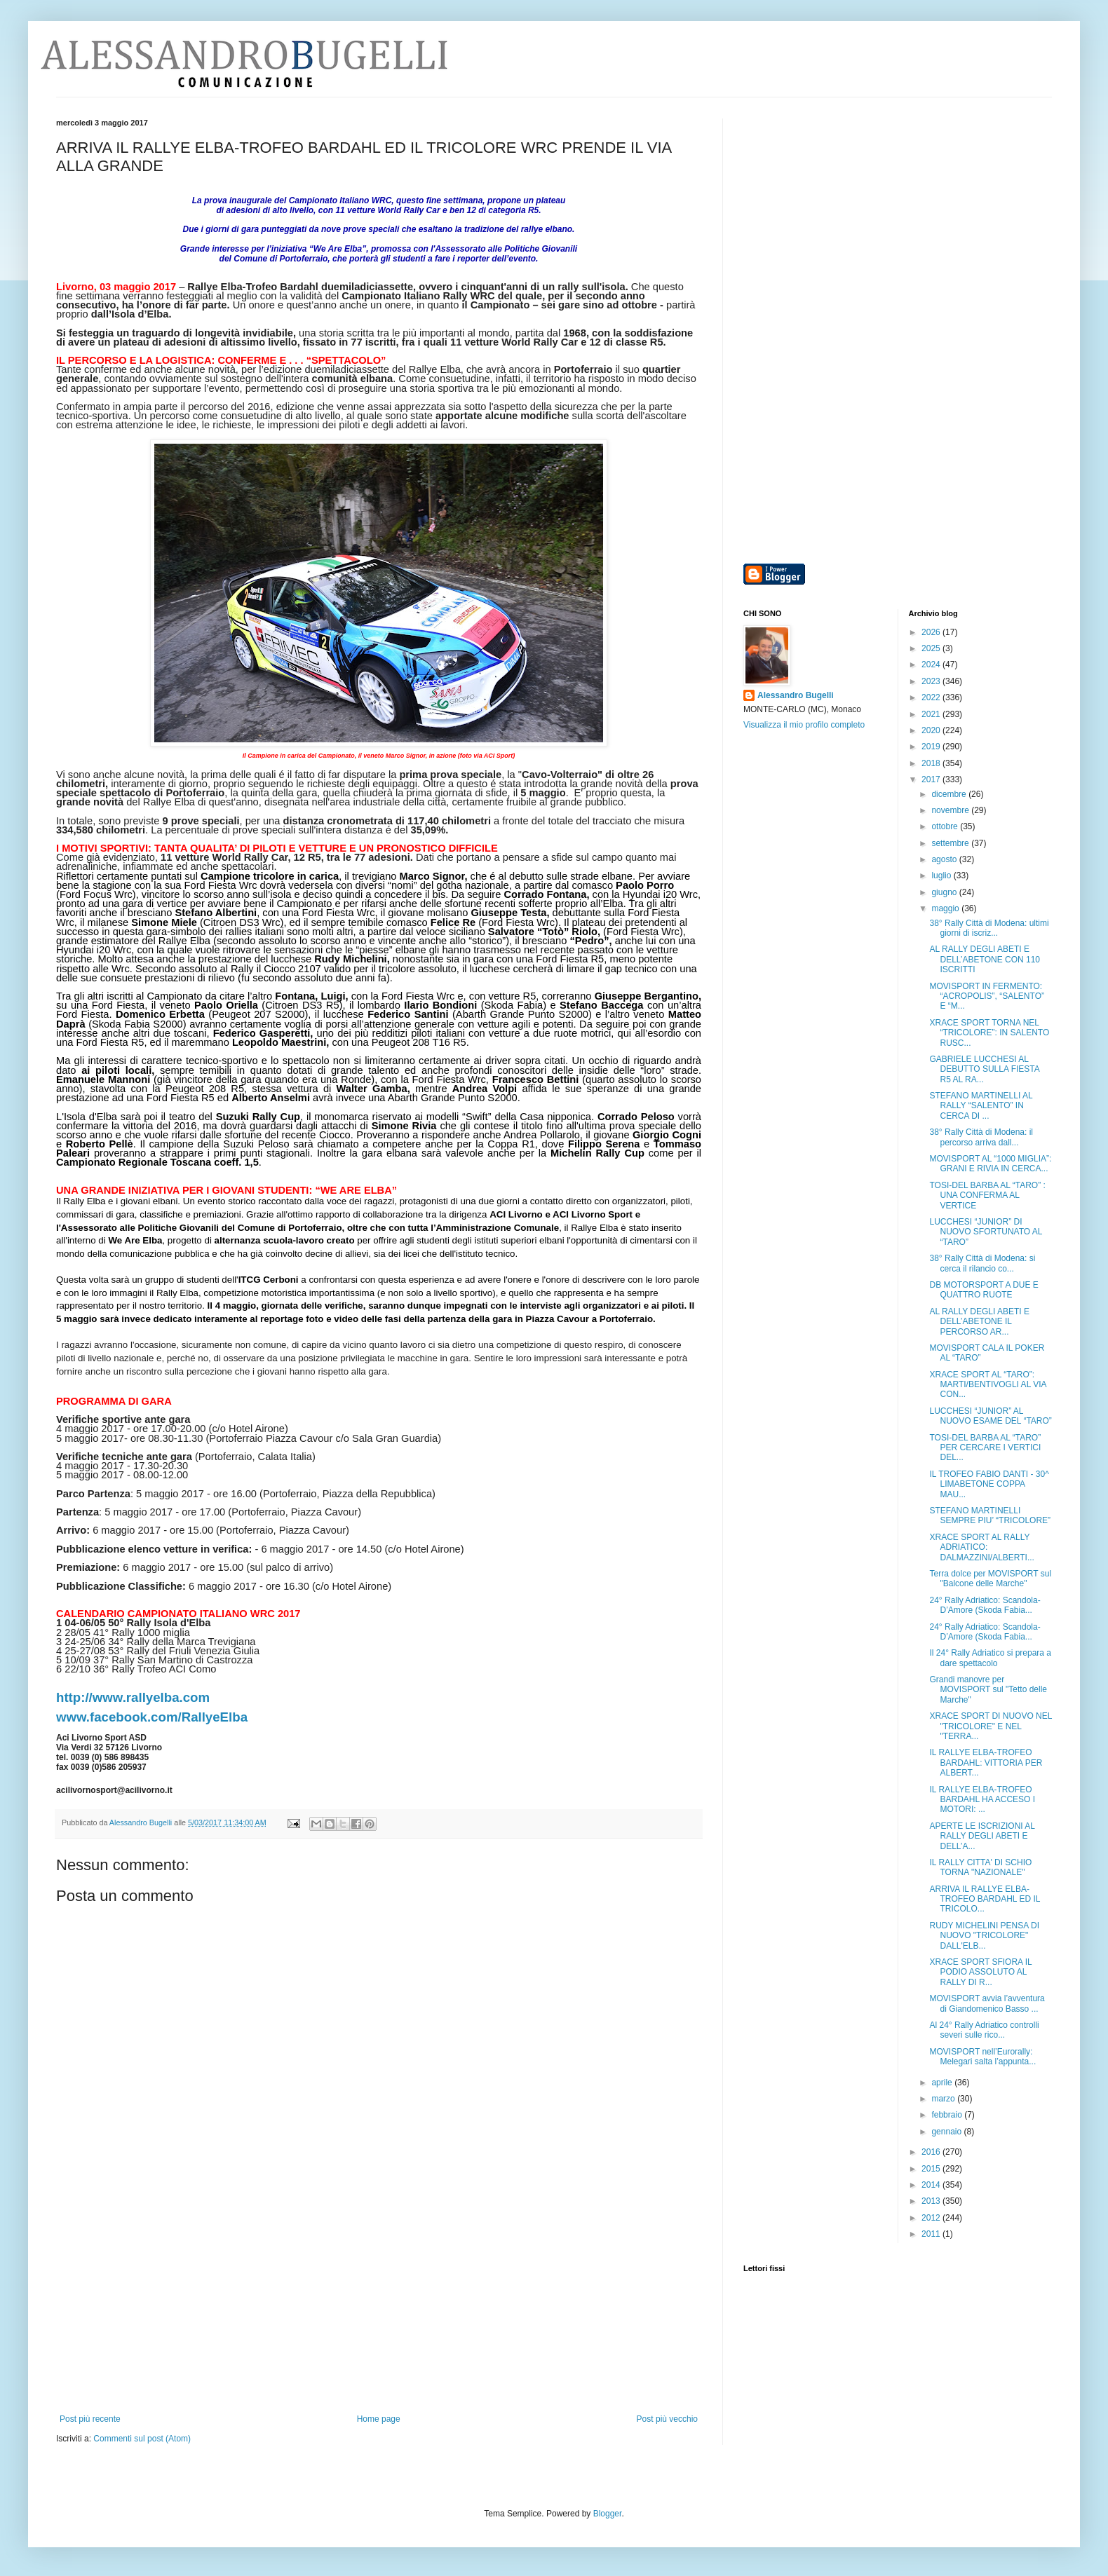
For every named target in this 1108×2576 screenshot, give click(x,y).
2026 (932, 632)
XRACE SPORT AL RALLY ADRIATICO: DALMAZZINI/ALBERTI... (981, 1547)
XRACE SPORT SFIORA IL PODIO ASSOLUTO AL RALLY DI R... (980, 1972)
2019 (932, 746)
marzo (944, 2099)
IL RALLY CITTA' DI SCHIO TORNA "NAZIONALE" (980, 1867)
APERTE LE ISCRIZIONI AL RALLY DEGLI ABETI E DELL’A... (981, 1836)
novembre (951, 810)
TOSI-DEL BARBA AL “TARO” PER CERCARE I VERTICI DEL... (985, 1448)
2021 (932, 714)
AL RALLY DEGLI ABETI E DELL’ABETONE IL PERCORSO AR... (979, 1322)
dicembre (949, 794)
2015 (932, 2169)
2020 (932, 730)
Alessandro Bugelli (795, 695)
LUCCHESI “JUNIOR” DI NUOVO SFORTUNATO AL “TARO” (985, 1232)
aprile (942, 2082)
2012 (932, 2218)
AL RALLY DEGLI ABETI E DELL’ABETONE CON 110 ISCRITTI (984, 959)
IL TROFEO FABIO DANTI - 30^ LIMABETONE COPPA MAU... (988, 1484)
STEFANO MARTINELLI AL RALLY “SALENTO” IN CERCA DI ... (980, 1106)
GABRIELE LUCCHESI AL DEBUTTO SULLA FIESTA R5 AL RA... (984, 1069)
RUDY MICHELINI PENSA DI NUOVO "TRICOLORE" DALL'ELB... (984, 1936)
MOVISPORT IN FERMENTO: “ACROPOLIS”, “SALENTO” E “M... (986, 996)
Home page (378, 2419)
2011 (932, 2234)
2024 (932, 664)
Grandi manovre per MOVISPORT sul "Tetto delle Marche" (988, 1690)
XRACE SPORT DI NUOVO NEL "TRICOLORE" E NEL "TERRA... (990, 1726)
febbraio (947, 2115)
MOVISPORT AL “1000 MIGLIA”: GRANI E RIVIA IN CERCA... (990, 1163)
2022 (932, 697)
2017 (932, 779)
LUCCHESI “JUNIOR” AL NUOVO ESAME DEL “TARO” (990, 1416)
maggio (946, 908)
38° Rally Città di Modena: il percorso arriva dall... (981, 1137)
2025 (932, 648)
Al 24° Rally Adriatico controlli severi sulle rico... (984, 2030)
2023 (932, 681)
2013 (932, 2201)
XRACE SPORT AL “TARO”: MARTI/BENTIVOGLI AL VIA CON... (987, 1385)
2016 (932, 2152)
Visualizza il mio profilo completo (804, 725)
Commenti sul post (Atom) (142, 2439)
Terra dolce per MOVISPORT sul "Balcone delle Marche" (990, 1578)
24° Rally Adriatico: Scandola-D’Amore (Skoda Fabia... (984, 1605)
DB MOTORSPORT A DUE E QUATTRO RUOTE (983, 1290)
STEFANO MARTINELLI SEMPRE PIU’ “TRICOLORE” (989, 1515)
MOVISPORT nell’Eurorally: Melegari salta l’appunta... (982, 2056)
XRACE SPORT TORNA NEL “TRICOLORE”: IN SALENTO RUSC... (989, 1033)
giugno (945, 892)
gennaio (947, 2132)
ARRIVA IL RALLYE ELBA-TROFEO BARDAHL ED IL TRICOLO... (984, 1899)
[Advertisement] (378, 2309)
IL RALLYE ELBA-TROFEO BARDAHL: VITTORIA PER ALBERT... (985, 1762)
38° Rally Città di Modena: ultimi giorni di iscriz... (988, 928)
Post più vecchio (667, 2419)
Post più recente (90, 2419)
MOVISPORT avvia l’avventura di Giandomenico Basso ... (986, 2003)
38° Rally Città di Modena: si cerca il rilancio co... (982, 1263)
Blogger (607, 2514)
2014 (932, 2185)
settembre (951, 843)
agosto (945, 859)
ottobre (945, 826)
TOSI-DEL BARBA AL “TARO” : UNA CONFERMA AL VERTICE (987, 1195)
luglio (942, 875)
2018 (932, 763)
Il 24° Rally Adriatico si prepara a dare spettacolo (990, 1658)
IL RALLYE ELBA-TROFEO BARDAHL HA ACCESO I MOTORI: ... (982, 1800)
